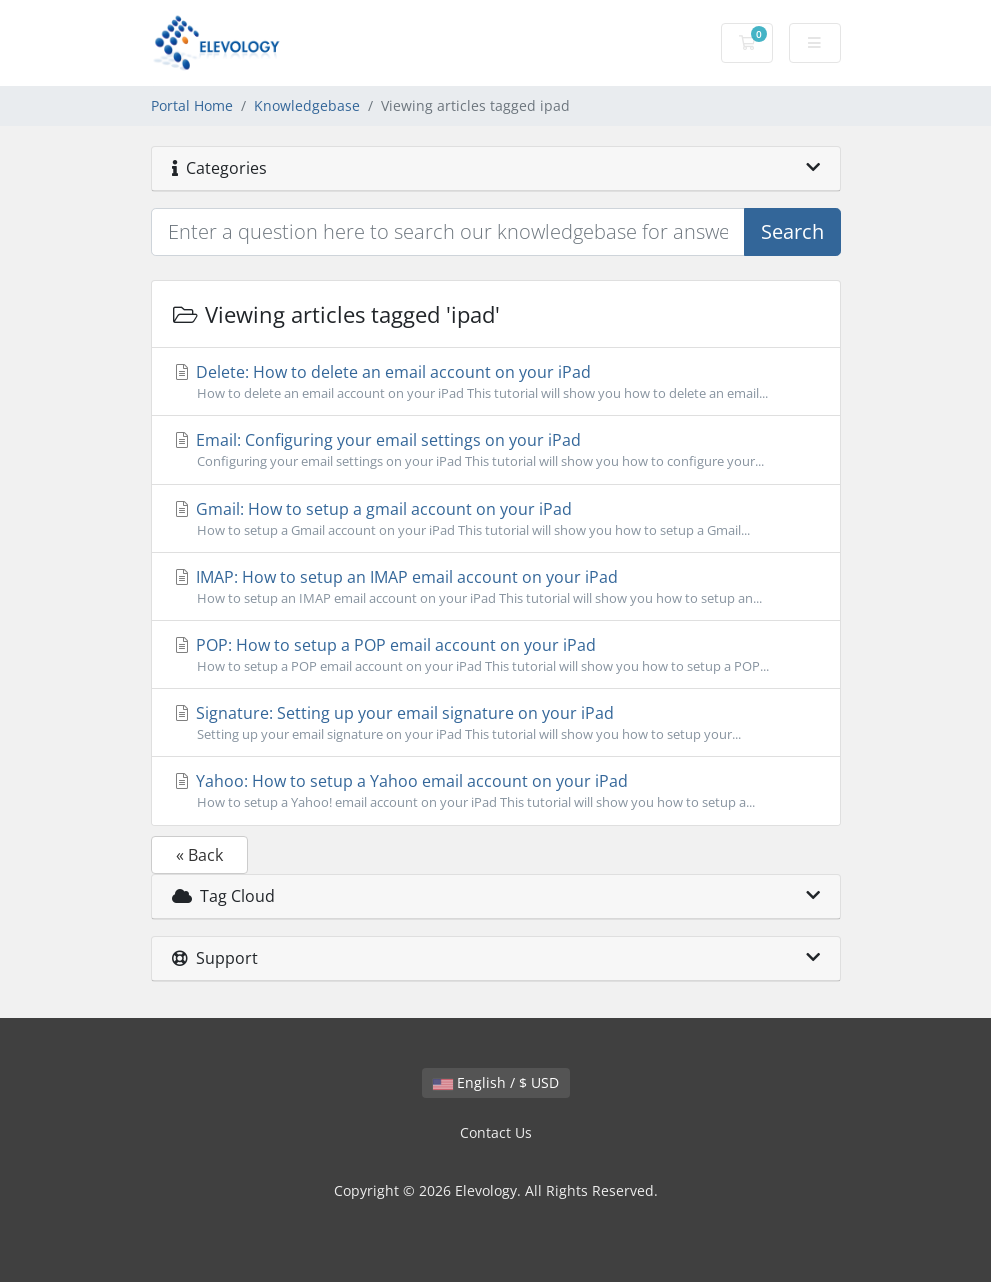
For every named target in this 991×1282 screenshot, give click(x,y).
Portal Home (192, 105)
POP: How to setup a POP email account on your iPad (496, 655)
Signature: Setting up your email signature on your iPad (496, 723)
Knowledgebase (307, 105)
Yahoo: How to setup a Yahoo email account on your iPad (496, 791)
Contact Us (496, 1132)
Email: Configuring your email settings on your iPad (496, 450)
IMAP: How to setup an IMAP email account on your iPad (496, 587)
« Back (199, 855)
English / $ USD (496, 1082)
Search (792, 231)
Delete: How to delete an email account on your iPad (496, 382)
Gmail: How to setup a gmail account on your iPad (496, 519)
